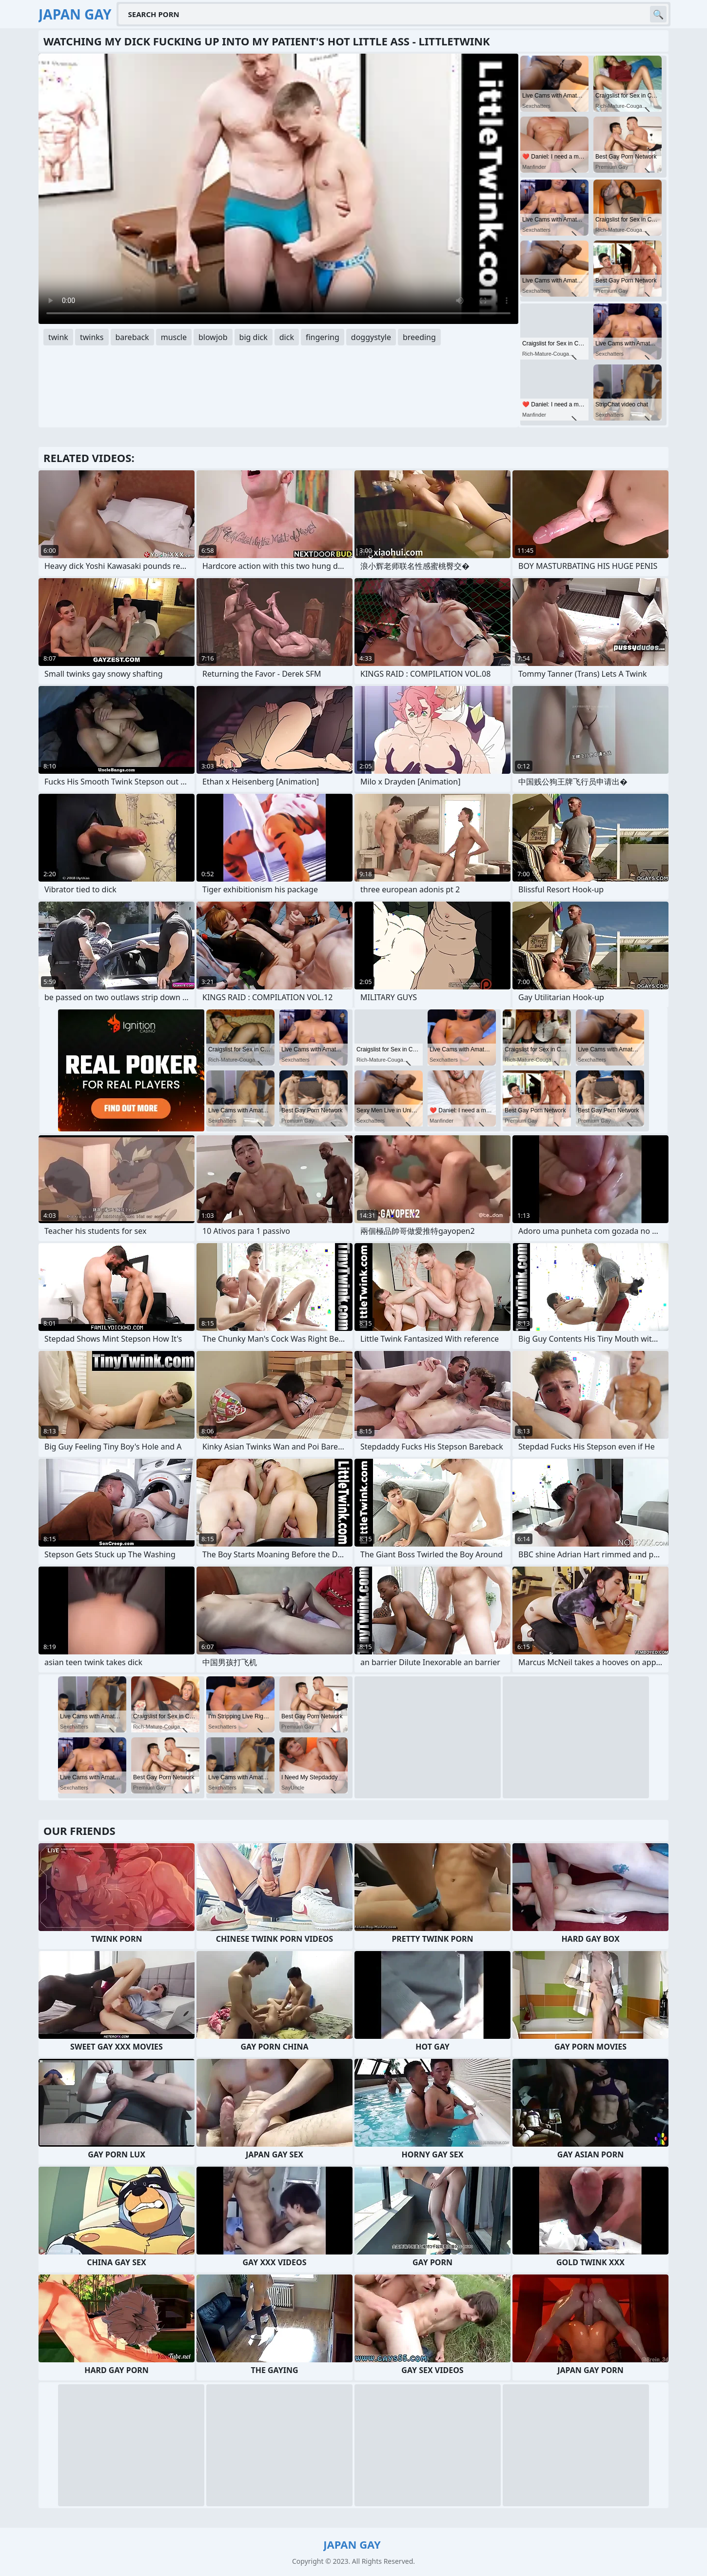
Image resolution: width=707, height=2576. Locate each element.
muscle (174, 337)
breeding (419, 337)
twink (58, 337)
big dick (253, 337)
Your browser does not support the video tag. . (278, 189)
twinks (92, 337)
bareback (132, 337)
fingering (322, 337)
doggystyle (371, 337)
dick (286, 337)
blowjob (213, 337)
